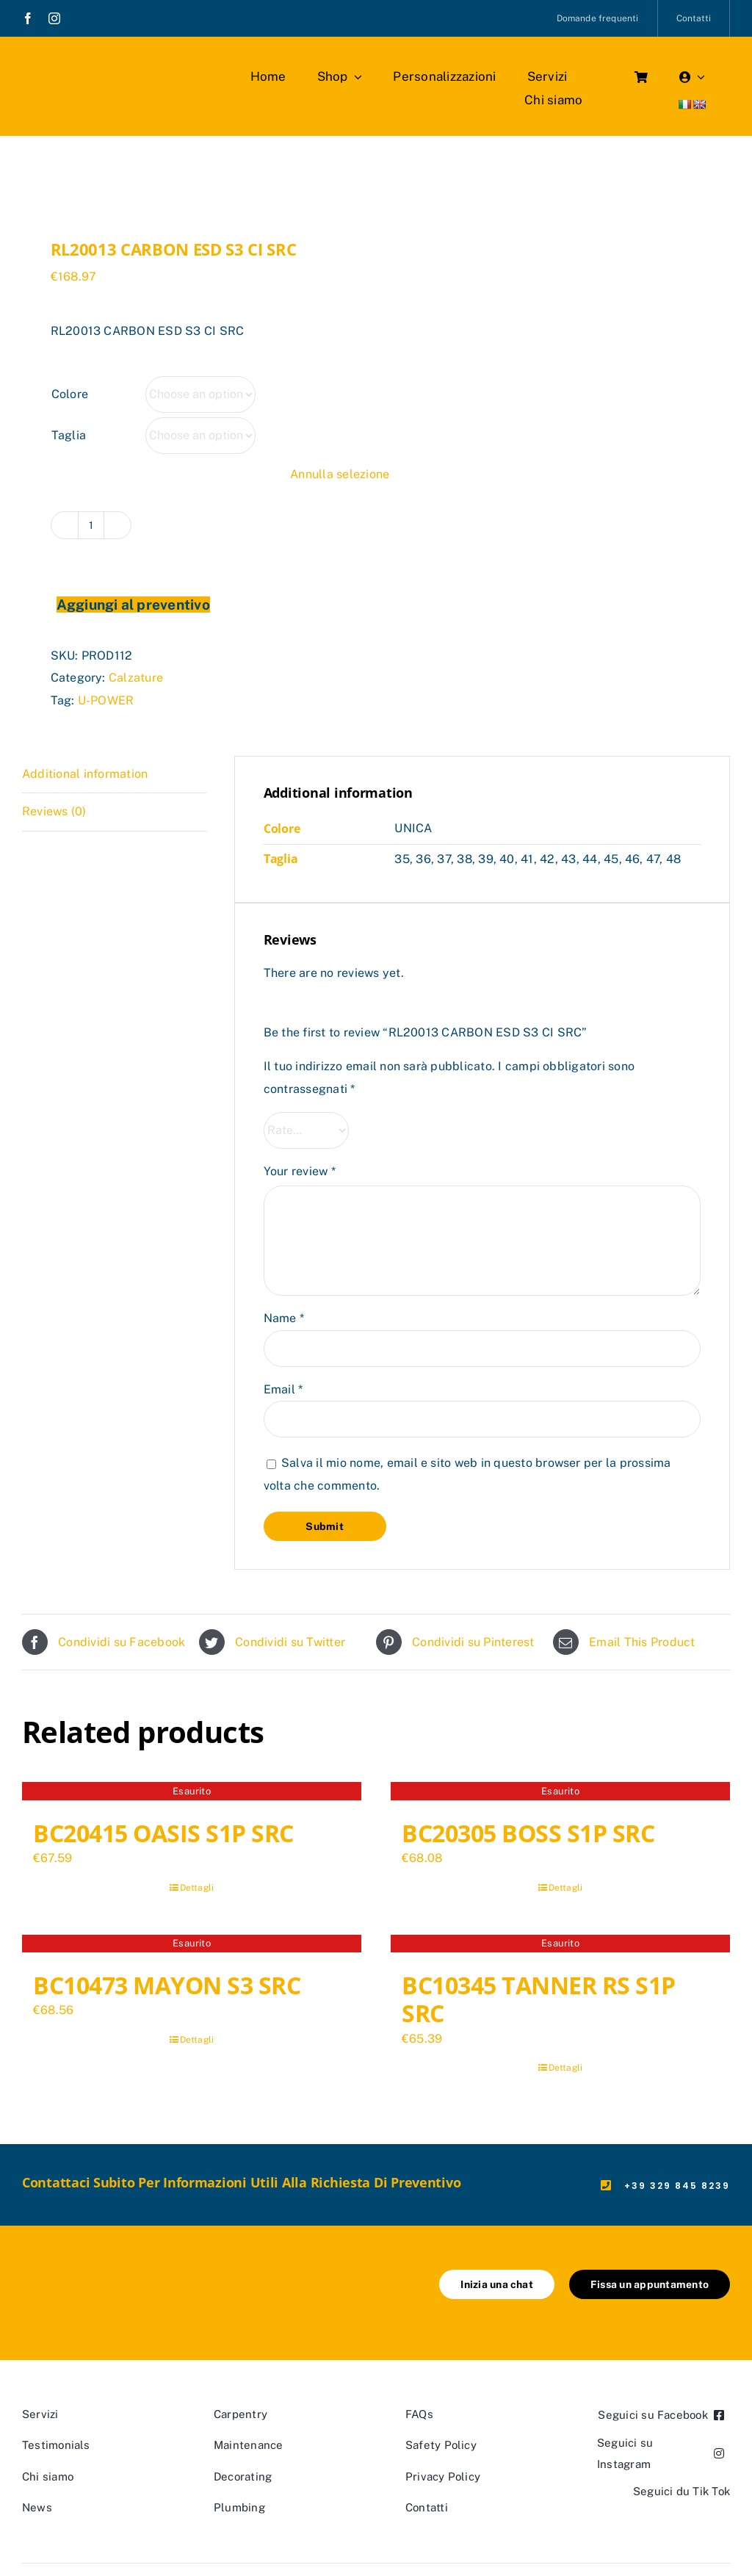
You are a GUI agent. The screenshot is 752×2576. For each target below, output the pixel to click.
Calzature (136, 678)
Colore (69, 394)
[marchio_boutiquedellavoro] (107, 66)
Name (284, 1318)
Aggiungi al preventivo (133, 604)
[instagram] (54, 18)
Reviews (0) (54, 811)
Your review (300, 1171)
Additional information (85, 774)
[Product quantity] (91, 525)
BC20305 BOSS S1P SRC (528, 1833)
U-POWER (106, 700)
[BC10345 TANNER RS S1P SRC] (560, 1946)
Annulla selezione (339, 474)
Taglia (68, 435)
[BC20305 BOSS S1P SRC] (560, 1793)
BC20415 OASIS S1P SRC (163, 1833)
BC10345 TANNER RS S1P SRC (539, 1999)
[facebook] (28, 18)
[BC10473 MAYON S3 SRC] (191, 1946)
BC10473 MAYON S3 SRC (166, 1985)
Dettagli (197, 1888)
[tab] (114, 774)
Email (283, 1389)
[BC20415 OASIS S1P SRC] (191, 1793)
